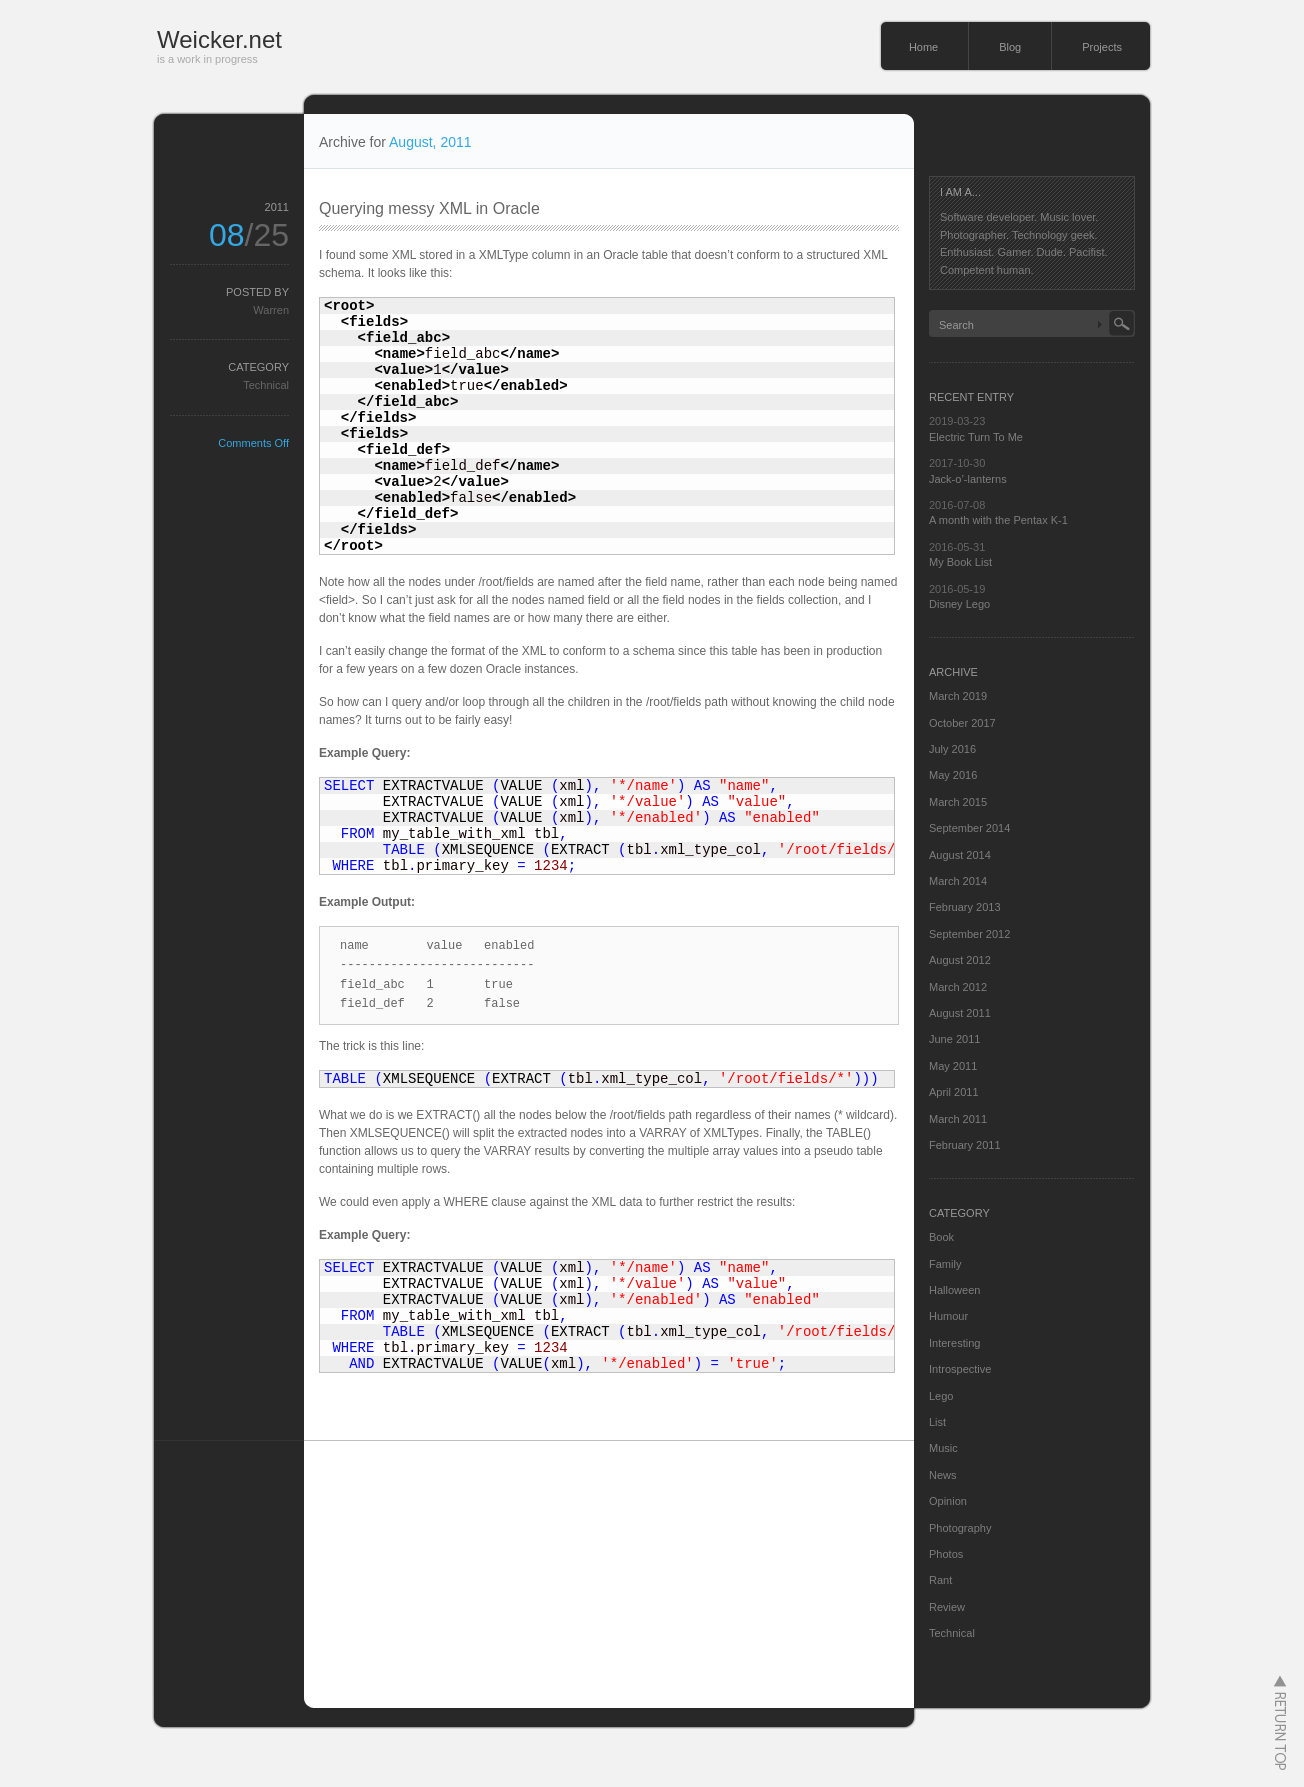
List (937, 1422)
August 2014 (960, 855)
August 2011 (960, 1013)
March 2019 (958, 696)
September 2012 (969, 934)
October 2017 (962, 723)
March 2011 (958, 1119)
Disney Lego (959, 604)
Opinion (948, 1501)
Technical (266, 385)
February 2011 (965, 1145)
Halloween (954, 1290)
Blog (1010, 47)
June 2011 (954, 1039)
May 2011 (953, 1066)
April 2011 (954, 1092)
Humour (948, 1316)
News (943, 1475)
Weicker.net (219, 39)
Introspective (960, 1369)
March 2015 (958, 802)
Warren (271, 310)
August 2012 (960, 960)
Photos (946, 1554)
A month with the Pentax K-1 (998, 520)
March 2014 (958, 881)
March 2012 (958, 987)
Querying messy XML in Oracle (429, 208)
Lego (941, 1396)
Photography (960, 1528)
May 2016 (953, 775)
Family (945, 1264)
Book (941, 1237)
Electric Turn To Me (976, 437)
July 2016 (952, 749)
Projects (1102, 47)
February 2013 (965, 907)
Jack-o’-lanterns (968, 479)
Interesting (954, 1343)
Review (947, 1607)
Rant (940, 1580)
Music (943, 1448)
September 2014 (969, 828)
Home (923, 47)
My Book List (960, 562)
